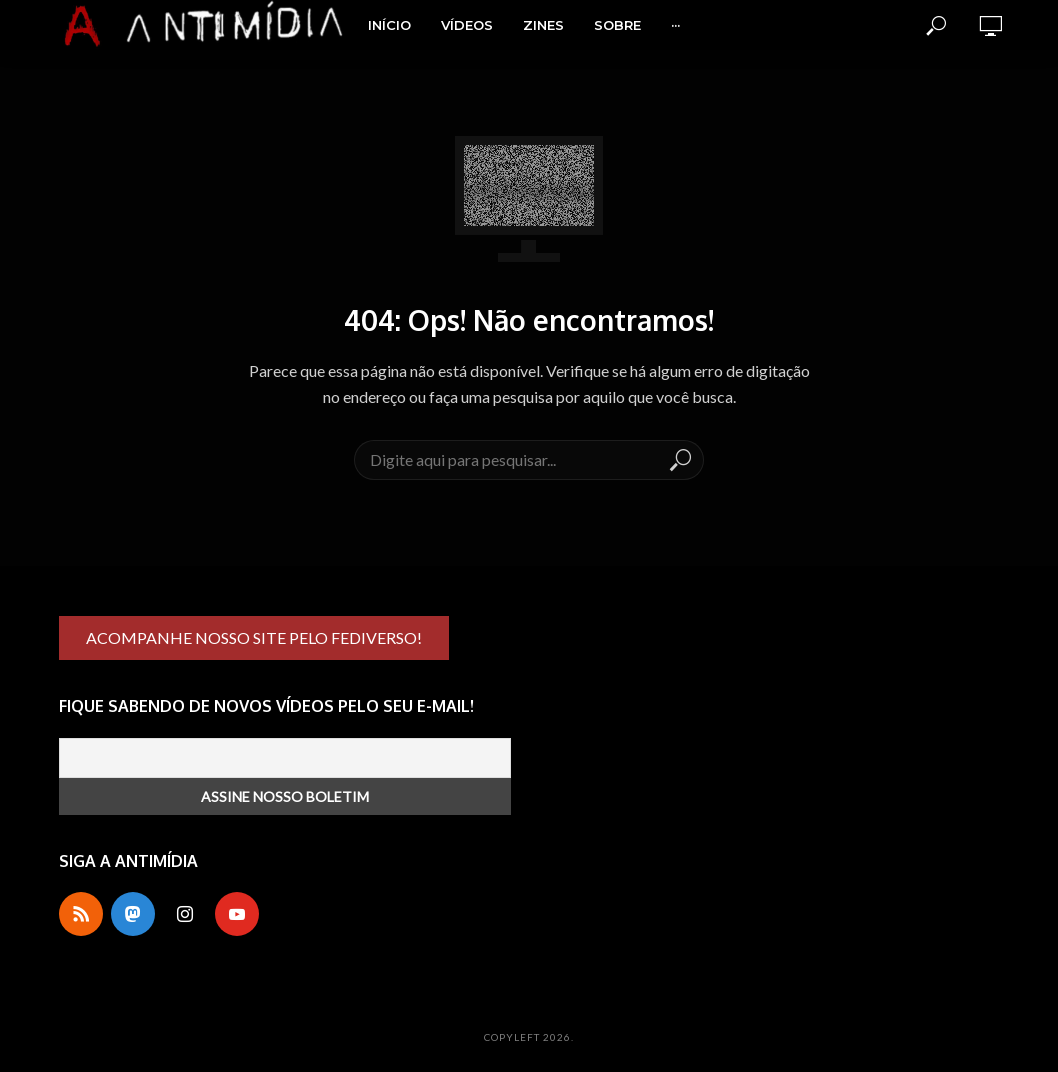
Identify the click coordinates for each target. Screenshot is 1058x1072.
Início (389, 25)
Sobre (617, 25)
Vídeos (467, 25)
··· (675, 25)
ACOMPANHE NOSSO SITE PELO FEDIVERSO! (254, 637)
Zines (543, 25)
